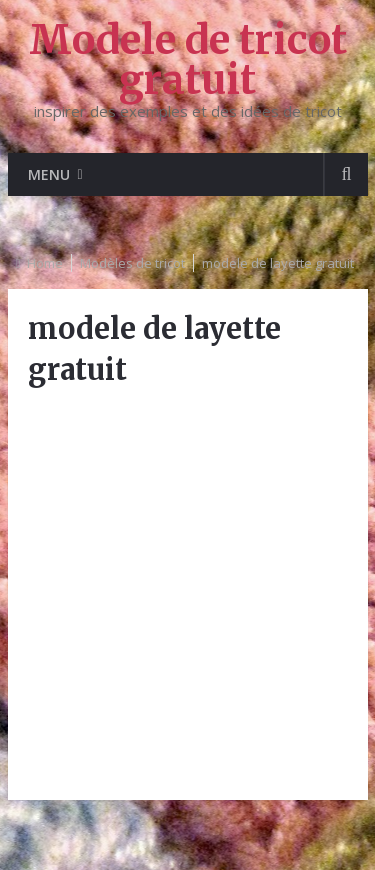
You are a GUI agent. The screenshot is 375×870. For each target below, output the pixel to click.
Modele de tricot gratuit (188, 60)
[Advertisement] (187, 592)
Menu (49, 174)
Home (45, 263)
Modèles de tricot (132, 263)
